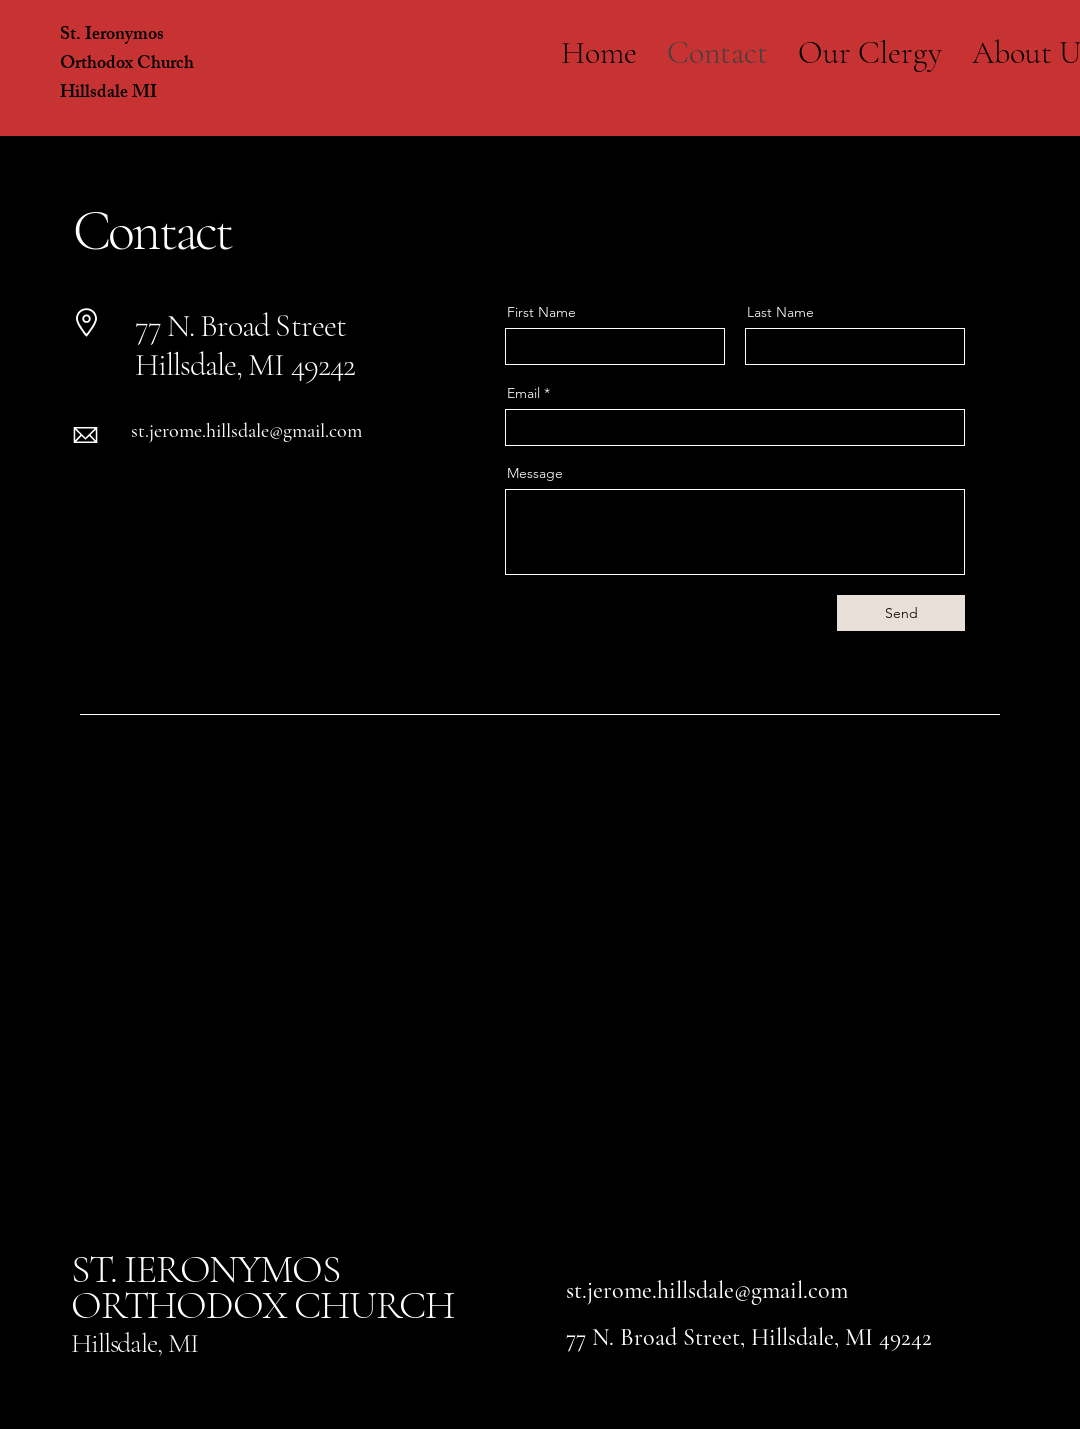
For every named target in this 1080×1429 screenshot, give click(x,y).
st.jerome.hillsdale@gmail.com (246, 431)
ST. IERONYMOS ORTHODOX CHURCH (262, 1287)
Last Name (780, 312)
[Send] (901, 613)
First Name (541, 312)
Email (523, 393)
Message (535, 473)
